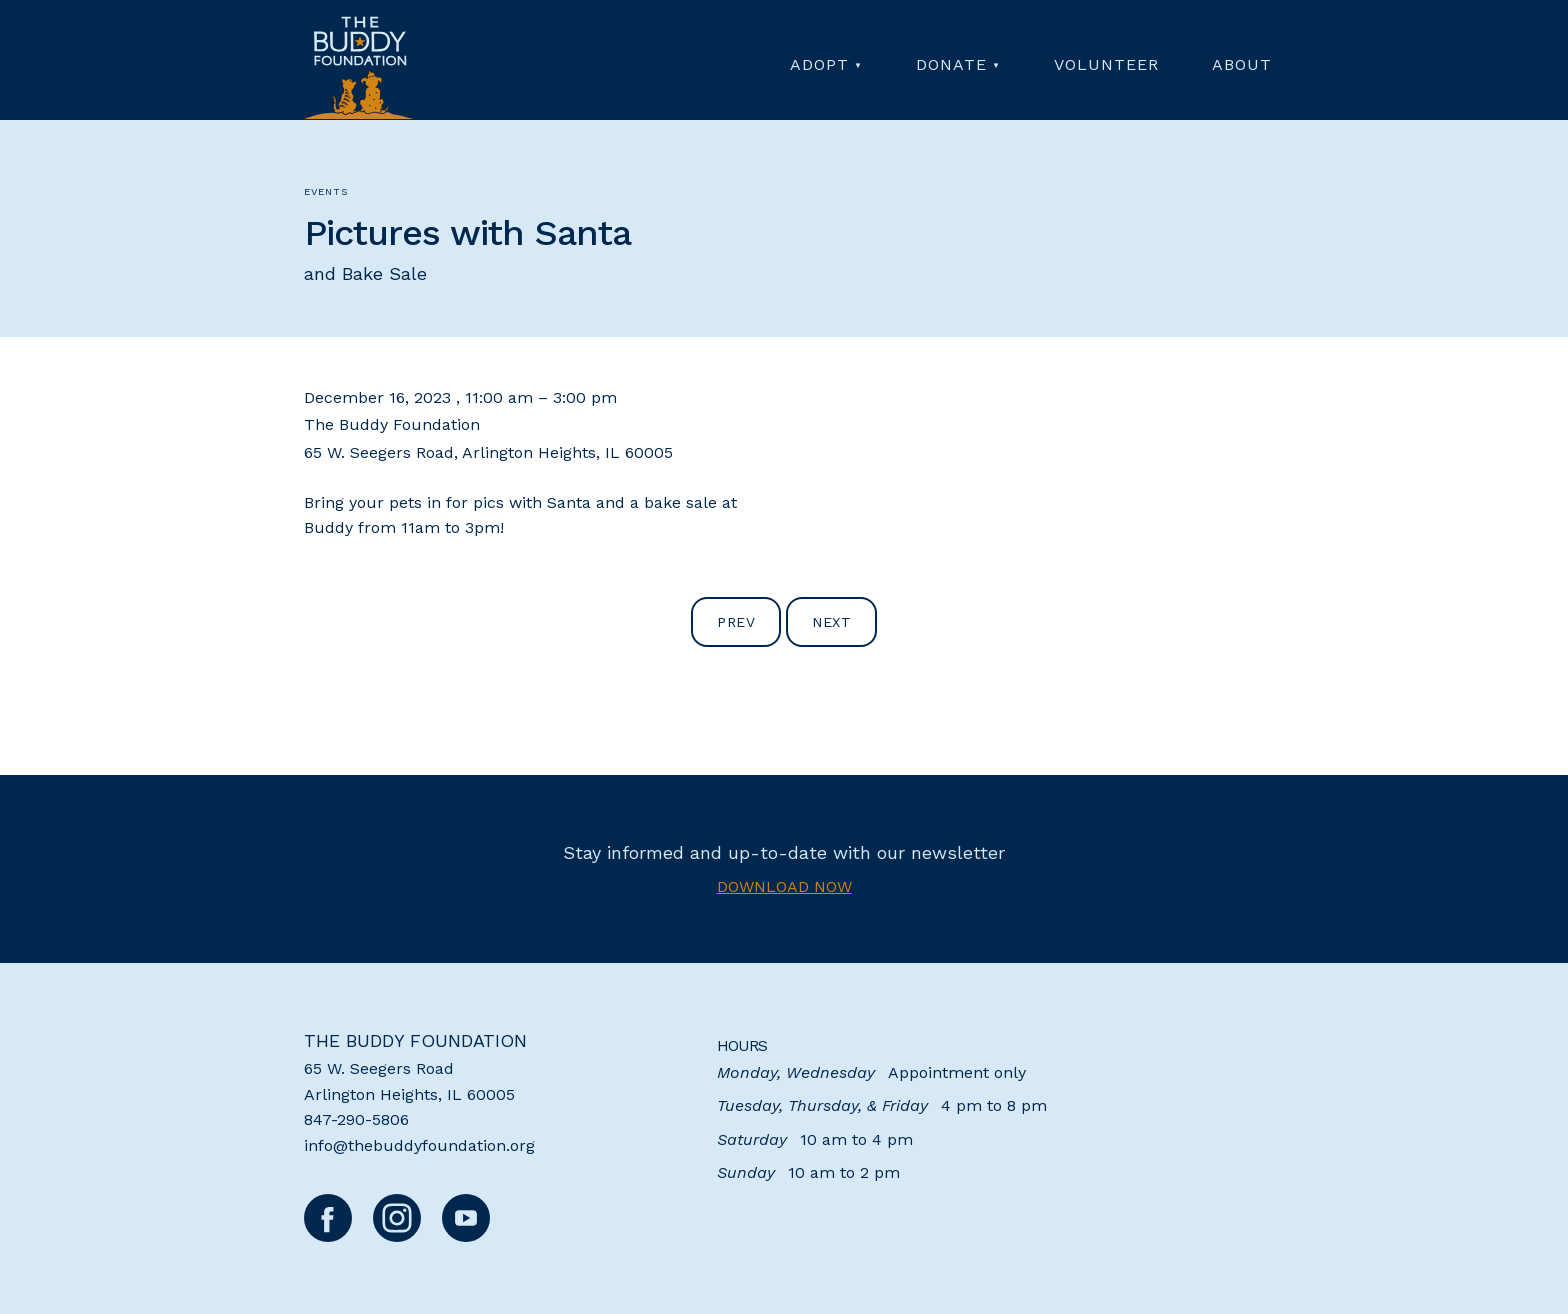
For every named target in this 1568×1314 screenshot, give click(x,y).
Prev (736, 622)
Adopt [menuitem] (819, 64)
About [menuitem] (1242, 64)
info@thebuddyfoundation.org (419, 1145)
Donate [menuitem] (951, 64)
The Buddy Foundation (415, 1040)
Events (326, 191)
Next (831, 622)
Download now (784, 886)
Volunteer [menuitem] (1106, 64)
